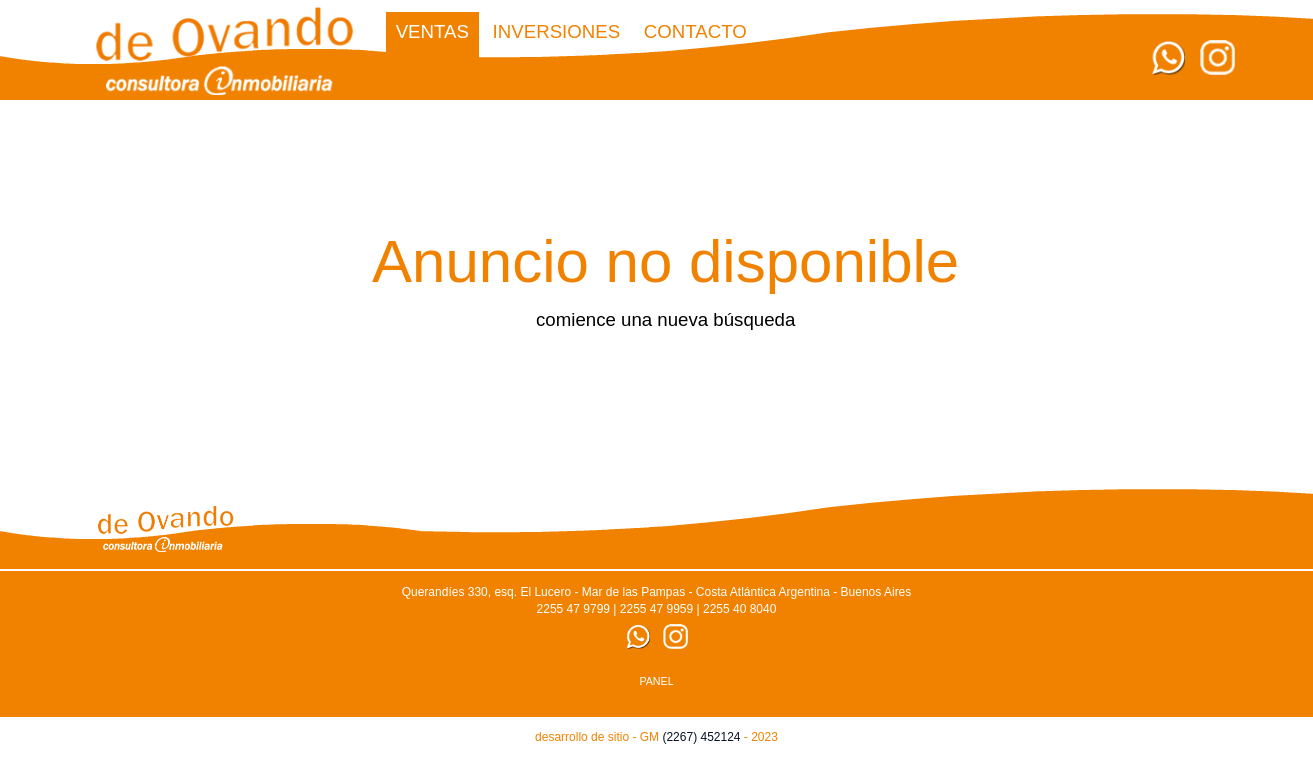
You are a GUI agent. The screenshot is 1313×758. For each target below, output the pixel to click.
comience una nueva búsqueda (665, 319)
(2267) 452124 (701, 737)
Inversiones (557, 31)
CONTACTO (695, 31)
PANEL (656, 681)
